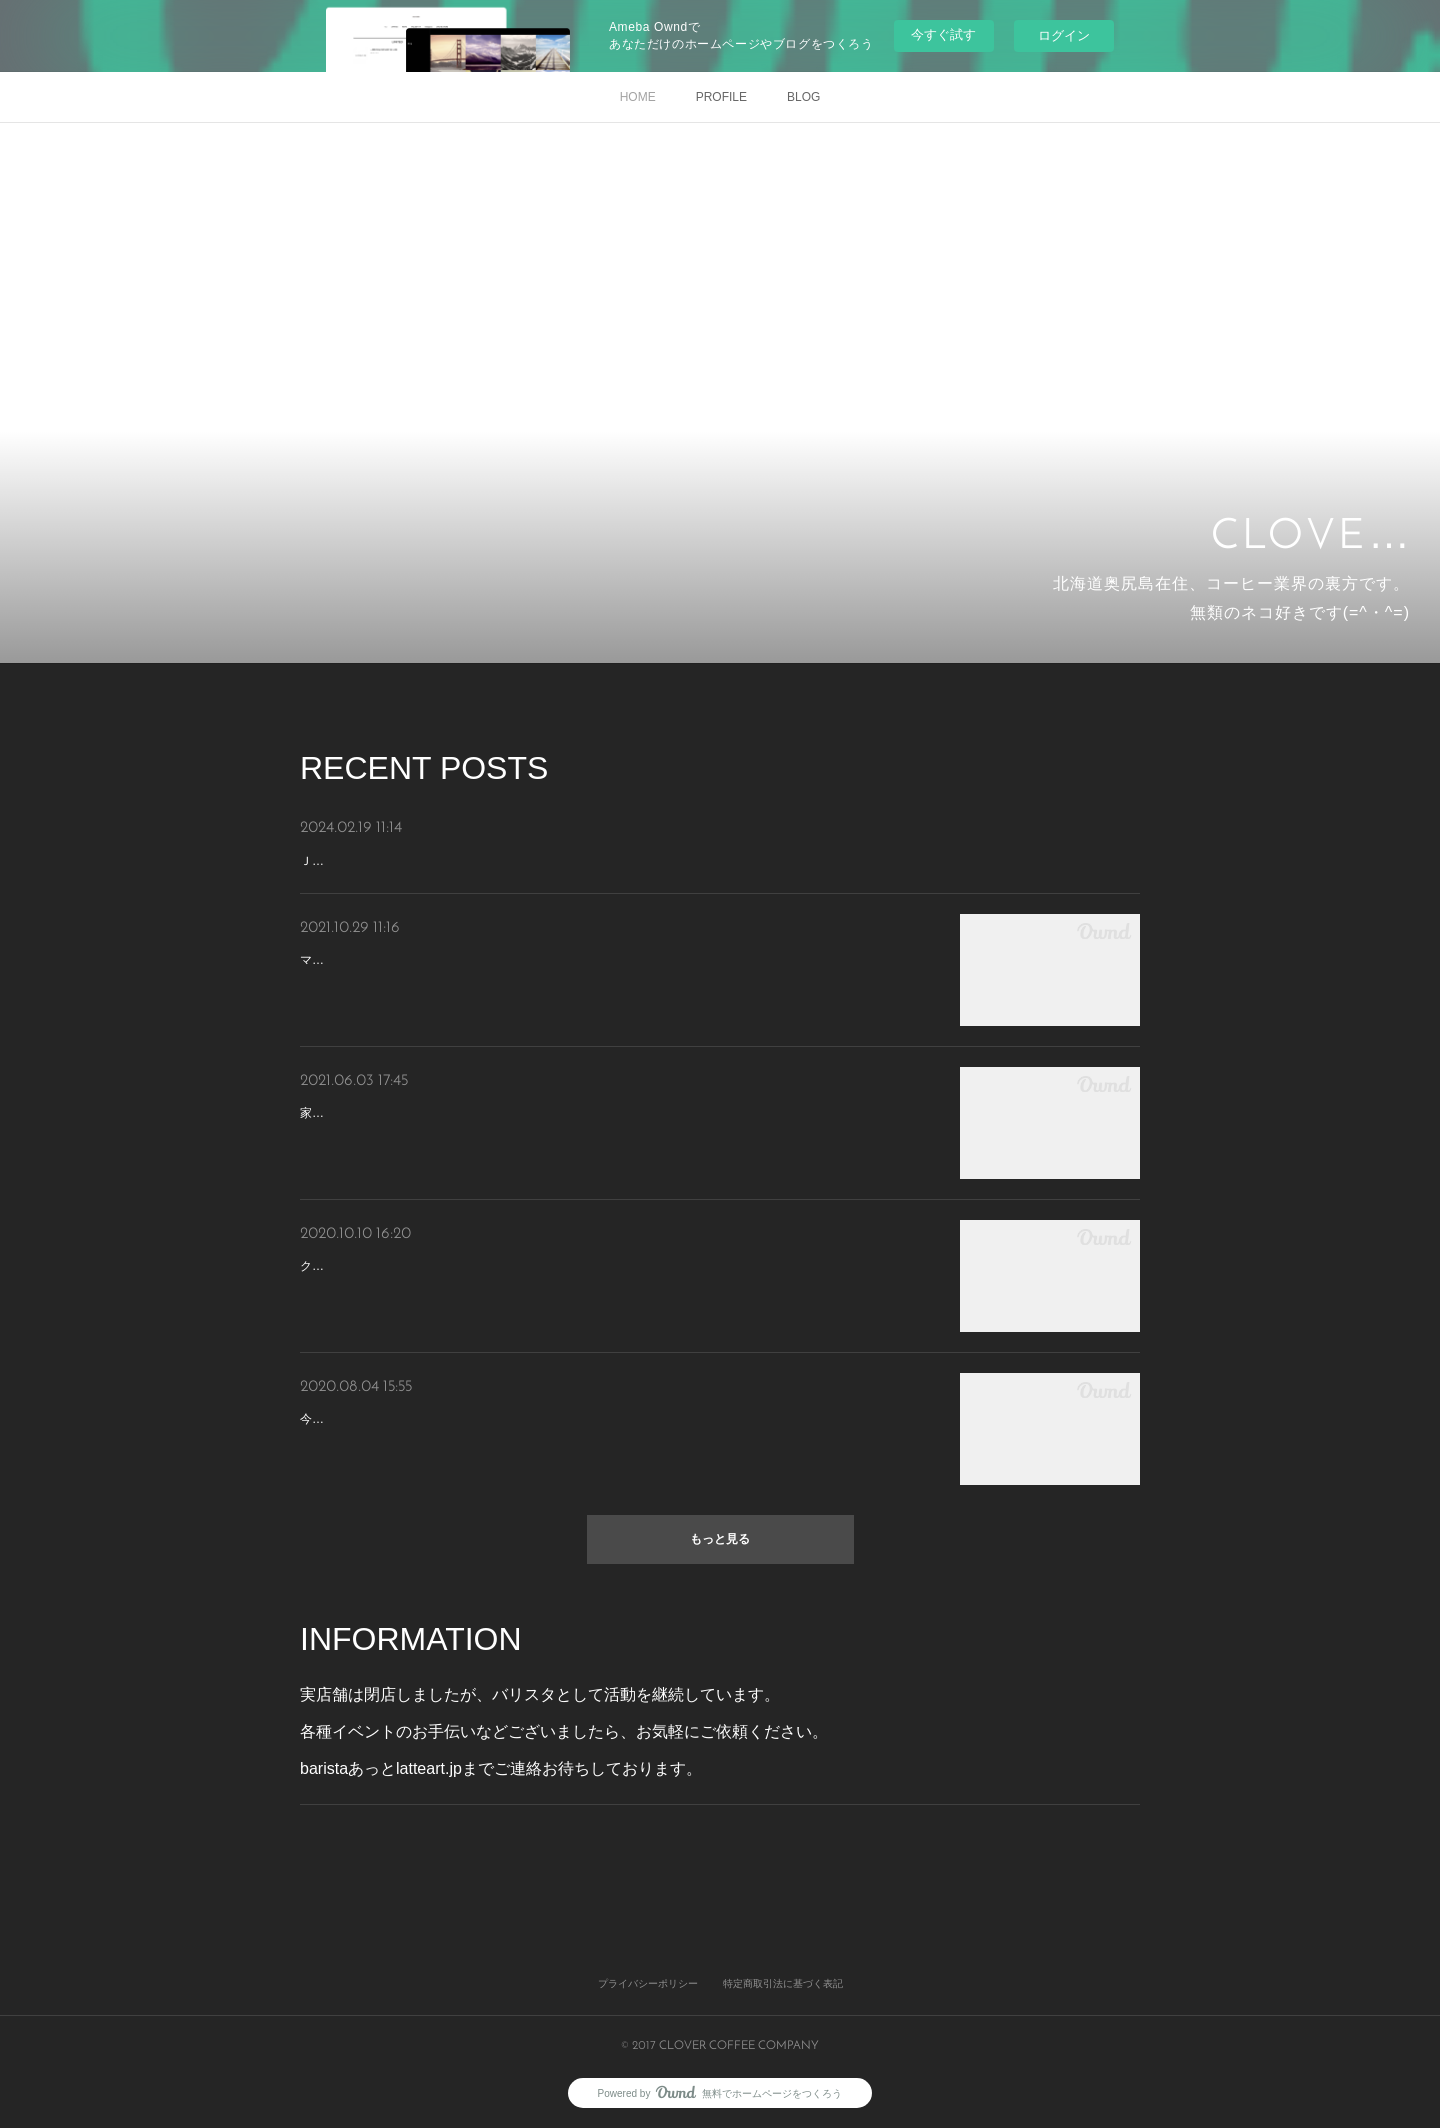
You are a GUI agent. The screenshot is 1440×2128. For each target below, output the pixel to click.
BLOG (803, 97)
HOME (638, 97)
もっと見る (720, 1540)
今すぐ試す (943, 34)
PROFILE (721, 97)
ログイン (1064, 35)
